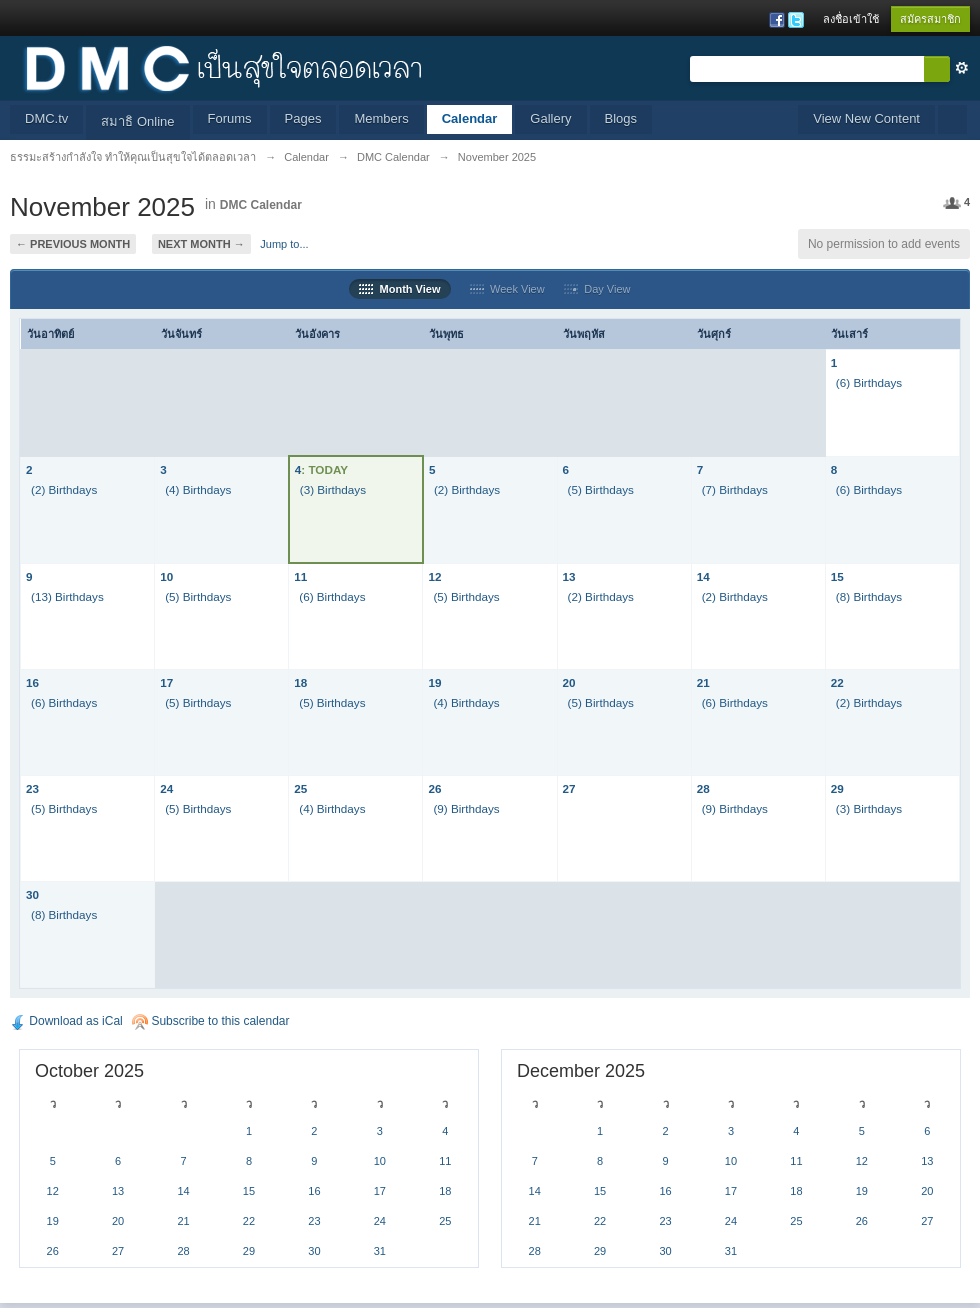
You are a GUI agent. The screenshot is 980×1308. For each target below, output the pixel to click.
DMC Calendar (261, 205)
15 (837, 576)
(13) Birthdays (67, 596)
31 (380, 1251)
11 (300, 576)
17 (166, 682)
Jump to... (284, 244)
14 (703, 576)
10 (166, 576)
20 (569, 682)
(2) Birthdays (64, 489)
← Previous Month (73, 244)
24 (166, 788)
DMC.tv (46, 118)
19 (434, 682)
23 (32, 788)
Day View (597, 289)
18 (300, 682)
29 (837, 788)
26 (434, 788)
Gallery (550, 118)
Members (381, 118)
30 (32, 894)
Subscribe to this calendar (210, 1021)
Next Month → (201, 244)
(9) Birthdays (466, 808)
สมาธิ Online (137, 121)
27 (569, 788)
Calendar (470, 118)
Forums (230, 118)
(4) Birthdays (198, 489)
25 (300, 788)
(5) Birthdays (601, 489)
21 (703, 682)
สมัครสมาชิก (930, 19)
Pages (303, 118)
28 (703, 788)
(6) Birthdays (869, 382)
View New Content (866, 118)
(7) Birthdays (735, 489)
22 (837, 682)
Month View (399, 289)
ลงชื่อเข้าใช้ (851, 19)
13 (569, 576)
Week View (507, 289)
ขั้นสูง (962, 68)
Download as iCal (66, 1021)
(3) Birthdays (333, 489)
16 (32, 682)
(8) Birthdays (869, 596)
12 (434, 576)
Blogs (621, 118)
